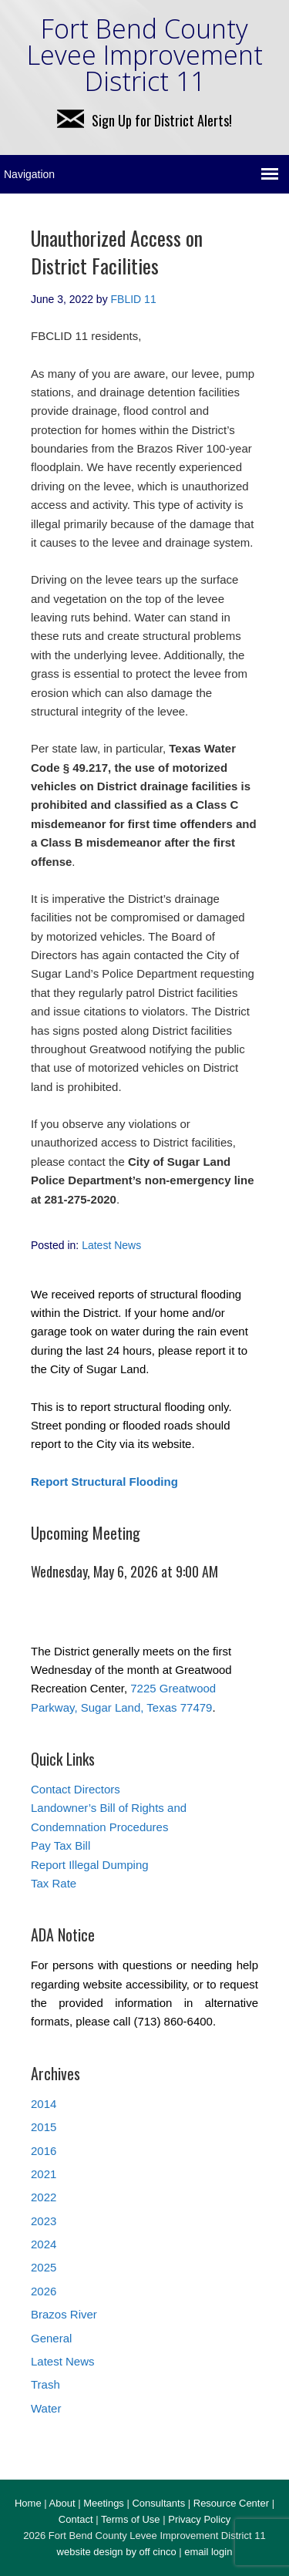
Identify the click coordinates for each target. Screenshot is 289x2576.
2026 (43, 2291)
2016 (43, 2150)
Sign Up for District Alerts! (144, 120)
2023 (43, 2220)
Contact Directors (75, 1789)
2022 (43, 2197)
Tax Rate (53, 1883)
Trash (45, 2384)
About (62, 2503)
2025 (43, 2267)
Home (28, 2503)
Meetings (103, 2503)
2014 (43, 2103)
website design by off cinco (116, 2551)
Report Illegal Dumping (90, 1864)
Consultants (158, 2503)
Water (46, 2408)
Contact (76, 2519)
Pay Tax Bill (60, 1845)
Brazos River (64, 2314)
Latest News (111, 1245)
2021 (43, 2173)
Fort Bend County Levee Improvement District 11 (145, 55)
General (51, 2338)
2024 (43, 2244)
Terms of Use (130, 2519)
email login (208, 2551)
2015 (43, 2126)
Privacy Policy (199, 2519)
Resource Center (231, 2503)
